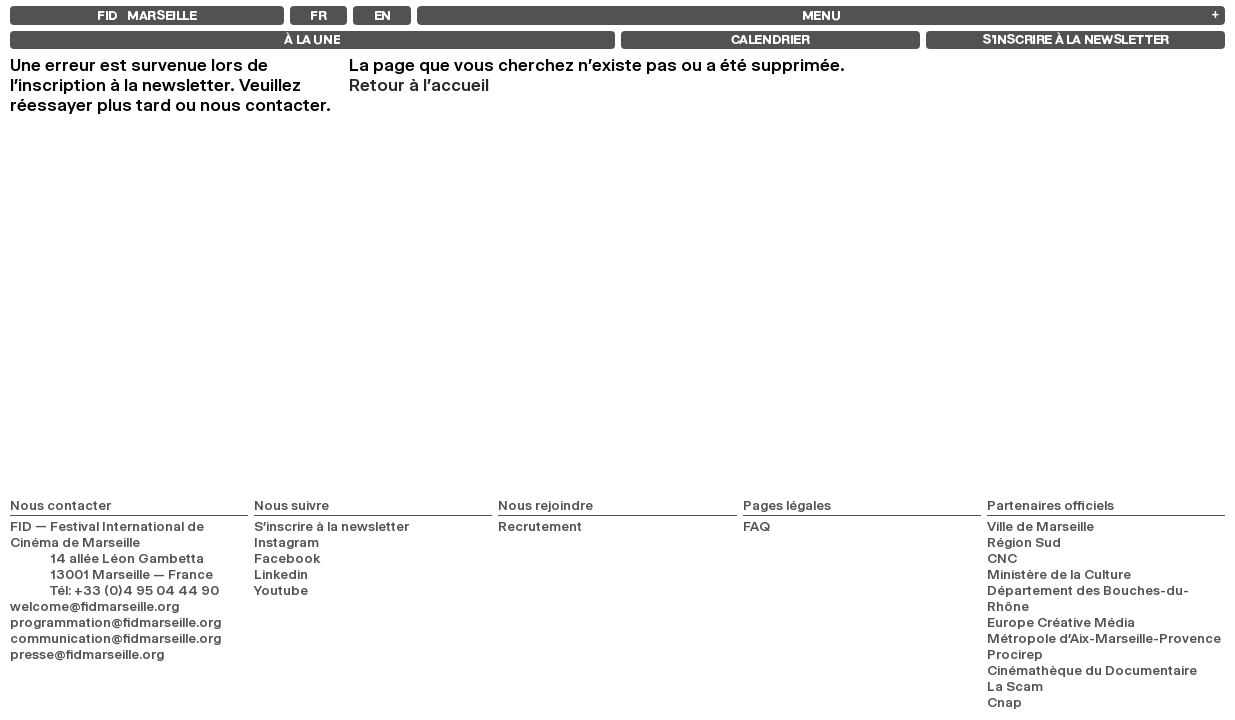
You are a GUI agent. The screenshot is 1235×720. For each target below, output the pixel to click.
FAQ (756, 526)
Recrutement (540, 526)
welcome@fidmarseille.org (94, 606)
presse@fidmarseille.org (87, 654)
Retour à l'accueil (419, 85)
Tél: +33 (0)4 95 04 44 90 (134, 590)
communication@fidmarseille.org (115, 638)
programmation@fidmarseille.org (115, 622)
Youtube (281, 590)
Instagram (286, 542)
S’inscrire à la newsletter (331, 526)
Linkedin (281, 574)
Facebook (287, 558)
